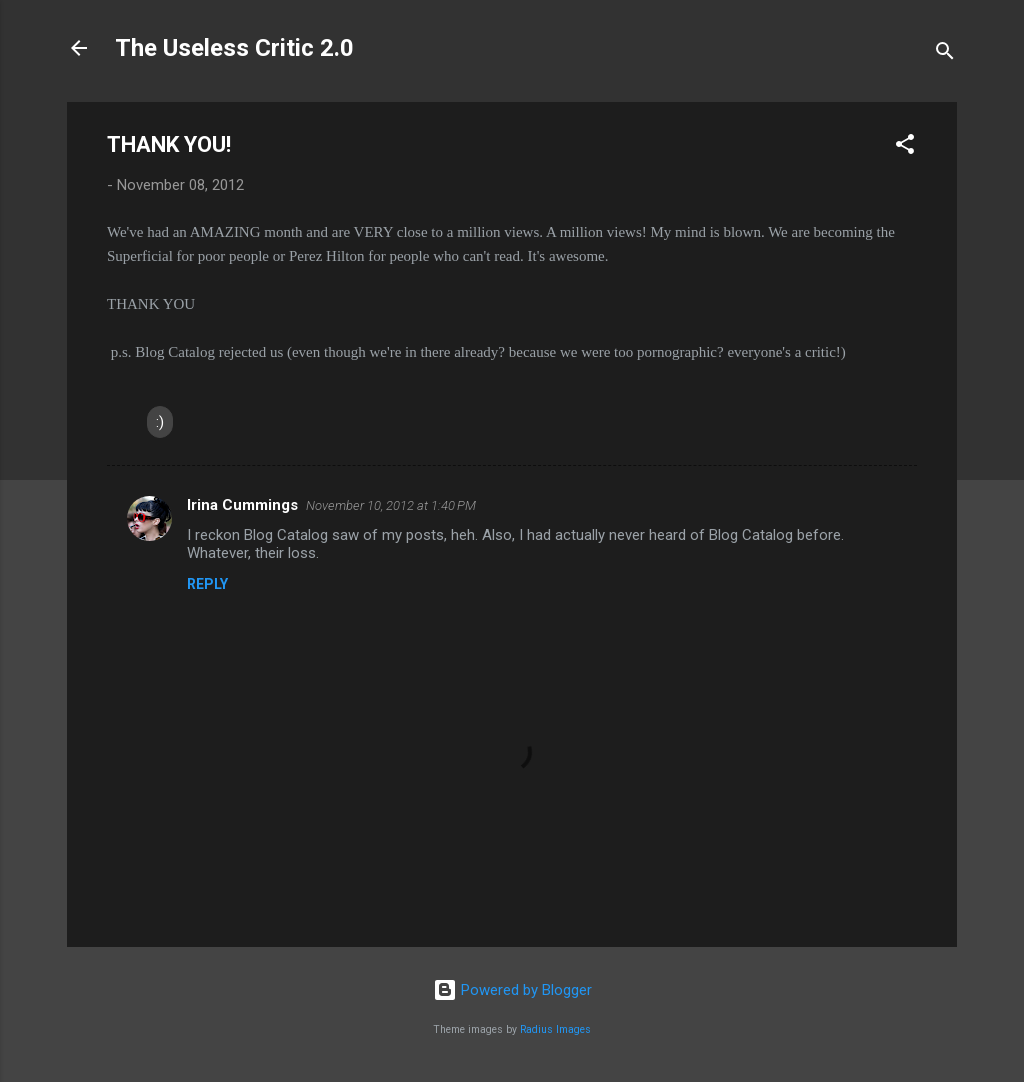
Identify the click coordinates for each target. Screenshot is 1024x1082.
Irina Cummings (242, 505)
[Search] (945, 54)
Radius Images (555, 1029)
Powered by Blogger (512, 990)
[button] (905, 147)
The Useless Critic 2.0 (234, 48)
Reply (207, 584)
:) (160, 422)
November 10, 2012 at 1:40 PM (391, 505)
